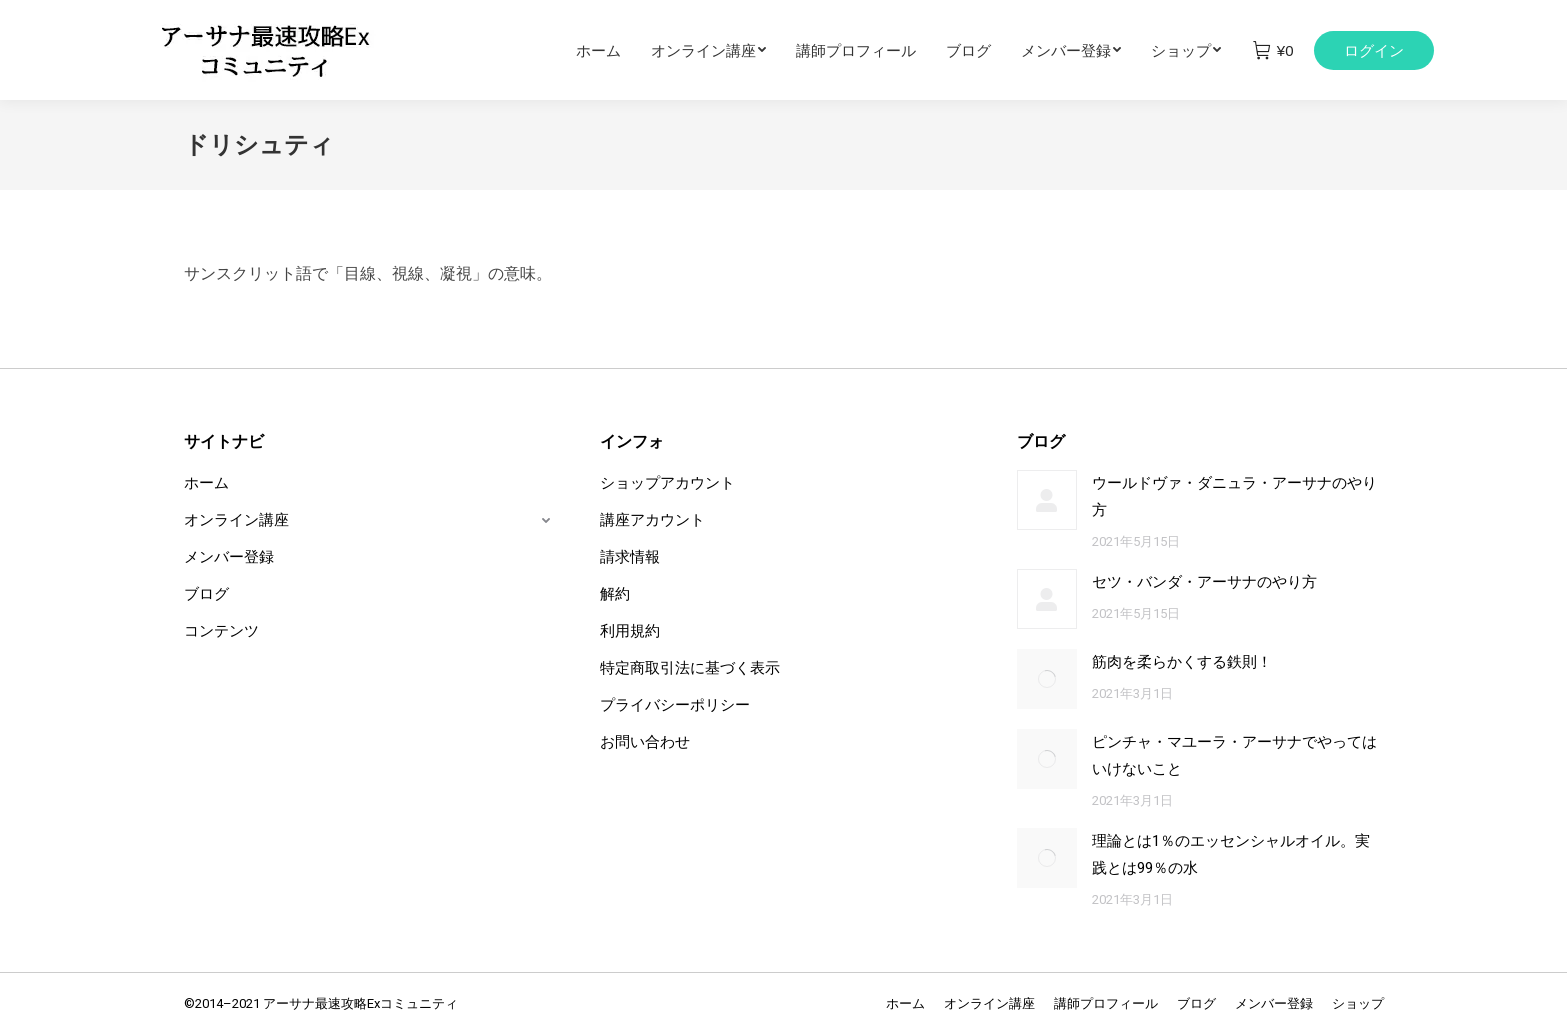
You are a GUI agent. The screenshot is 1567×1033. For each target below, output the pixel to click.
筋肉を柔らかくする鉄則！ (1182, 662)
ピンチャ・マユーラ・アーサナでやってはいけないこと (1234, 755)
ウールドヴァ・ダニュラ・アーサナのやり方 (1234, 496)
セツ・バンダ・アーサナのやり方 (1204, 582)
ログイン (1374, 50)
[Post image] (1047, 500)
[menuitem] (613, 50)
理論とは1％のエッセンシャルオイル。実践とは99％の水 (1231, 854)
